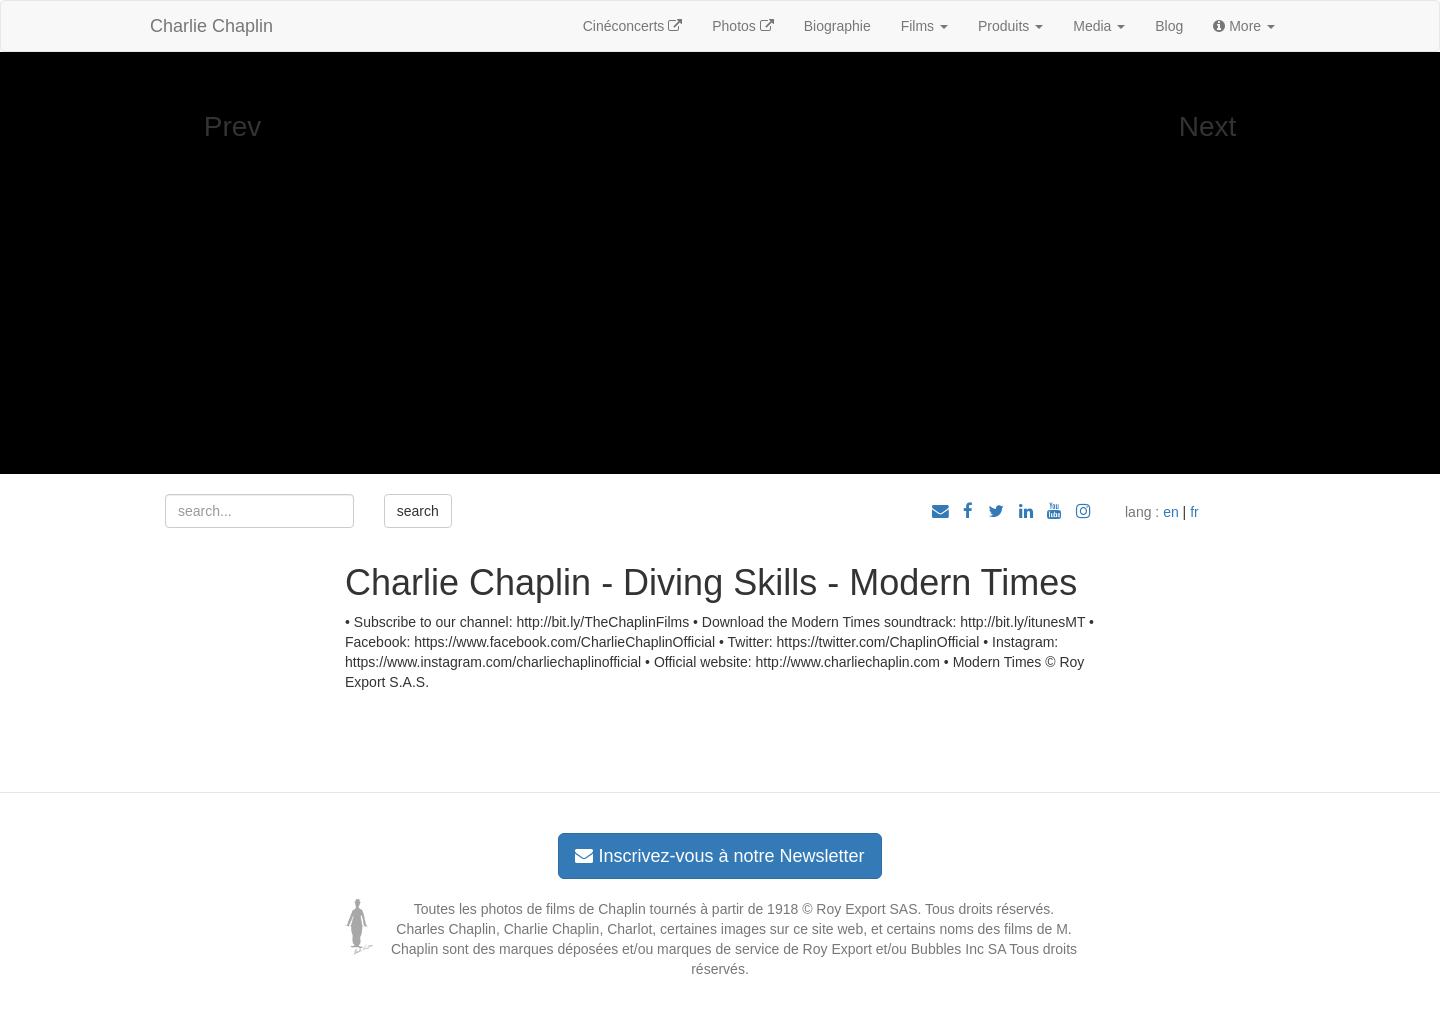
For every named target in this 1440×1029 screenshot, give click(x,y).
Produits (1010, 26)
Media (1099, 26)
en (1171, 512)
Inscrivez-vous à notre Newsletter (719, 856)
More (1244, 26)
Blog (1169, 26)
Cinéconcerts (633, 26)
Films (924, 26)
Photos (742, 26)
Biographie (837, 26)
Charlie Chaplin (211, 26)
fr (1194, 512)
